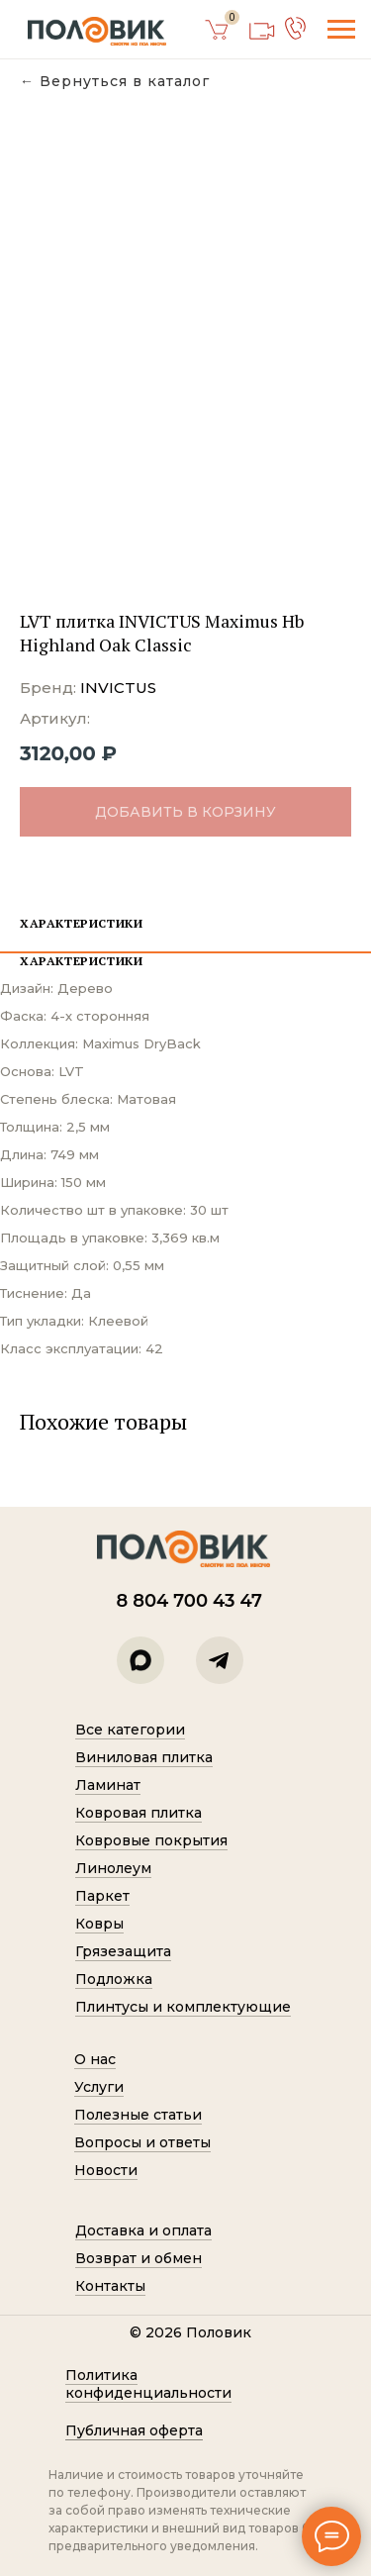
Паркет (102, 1896)
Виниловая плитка (144, 1757)
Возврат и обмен (138, 2258)
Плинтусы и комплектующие (183, 2007)
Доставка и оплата (143, 2230)
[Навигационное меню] (341, 30)
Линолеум (113, 1868)
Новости (106, 2170)
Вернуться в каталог (125, 81)
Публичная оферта (134, 2430)
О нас (95, 2059)
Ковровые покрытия (151, 1840)
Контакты (110, 2286)
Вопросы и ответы (142, 2142)
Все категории (130, 1729)
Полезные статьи (138, 2115)
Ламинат (107, 1785)
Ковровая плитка (138, 1813)
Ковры (99, 1923)
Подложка (113, 1979)
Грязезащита (123, 1951)
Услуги (99, 2087)
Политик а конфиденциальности (148, 2384)
